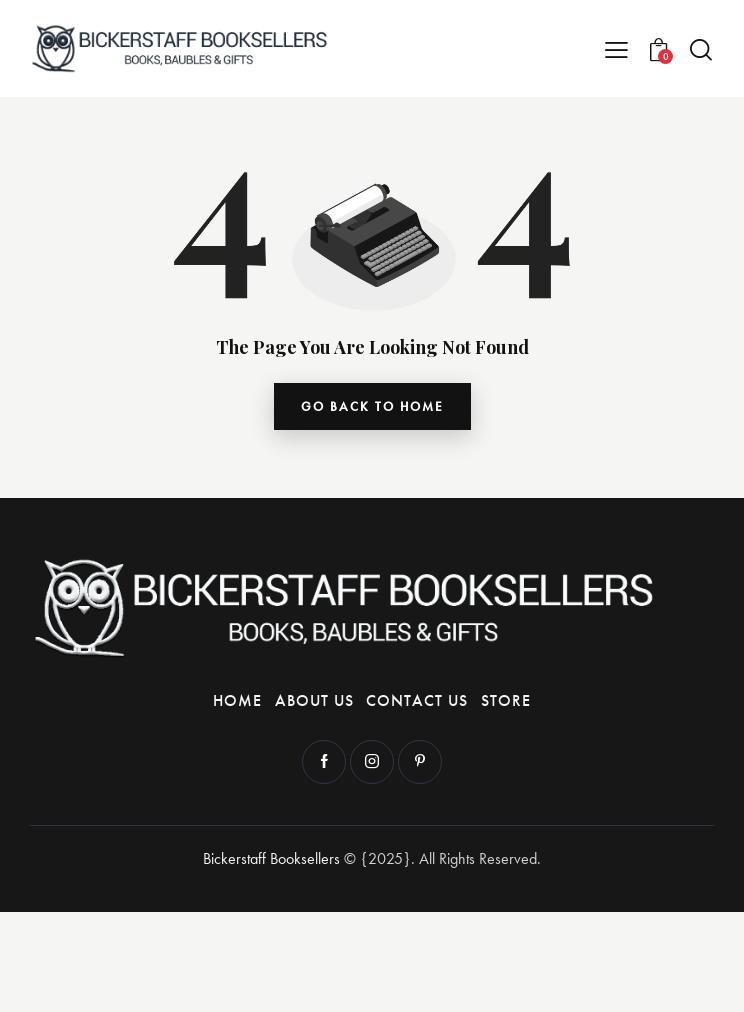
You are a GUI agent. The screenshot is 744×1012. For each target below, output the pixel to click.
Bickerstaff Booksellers (271, 858)
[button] (616, 48)
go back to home (372, 406)
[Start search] (701, 49)
